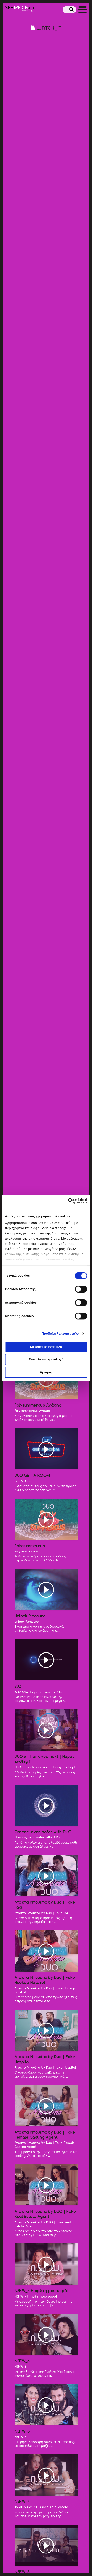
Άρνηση (46, 1372)
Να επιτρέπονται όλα (46, 1347)
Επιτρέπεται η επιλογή (46, 1359)
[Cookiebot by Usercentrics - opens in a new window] (68, 1201)
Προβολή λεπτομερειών (60, 1333)
